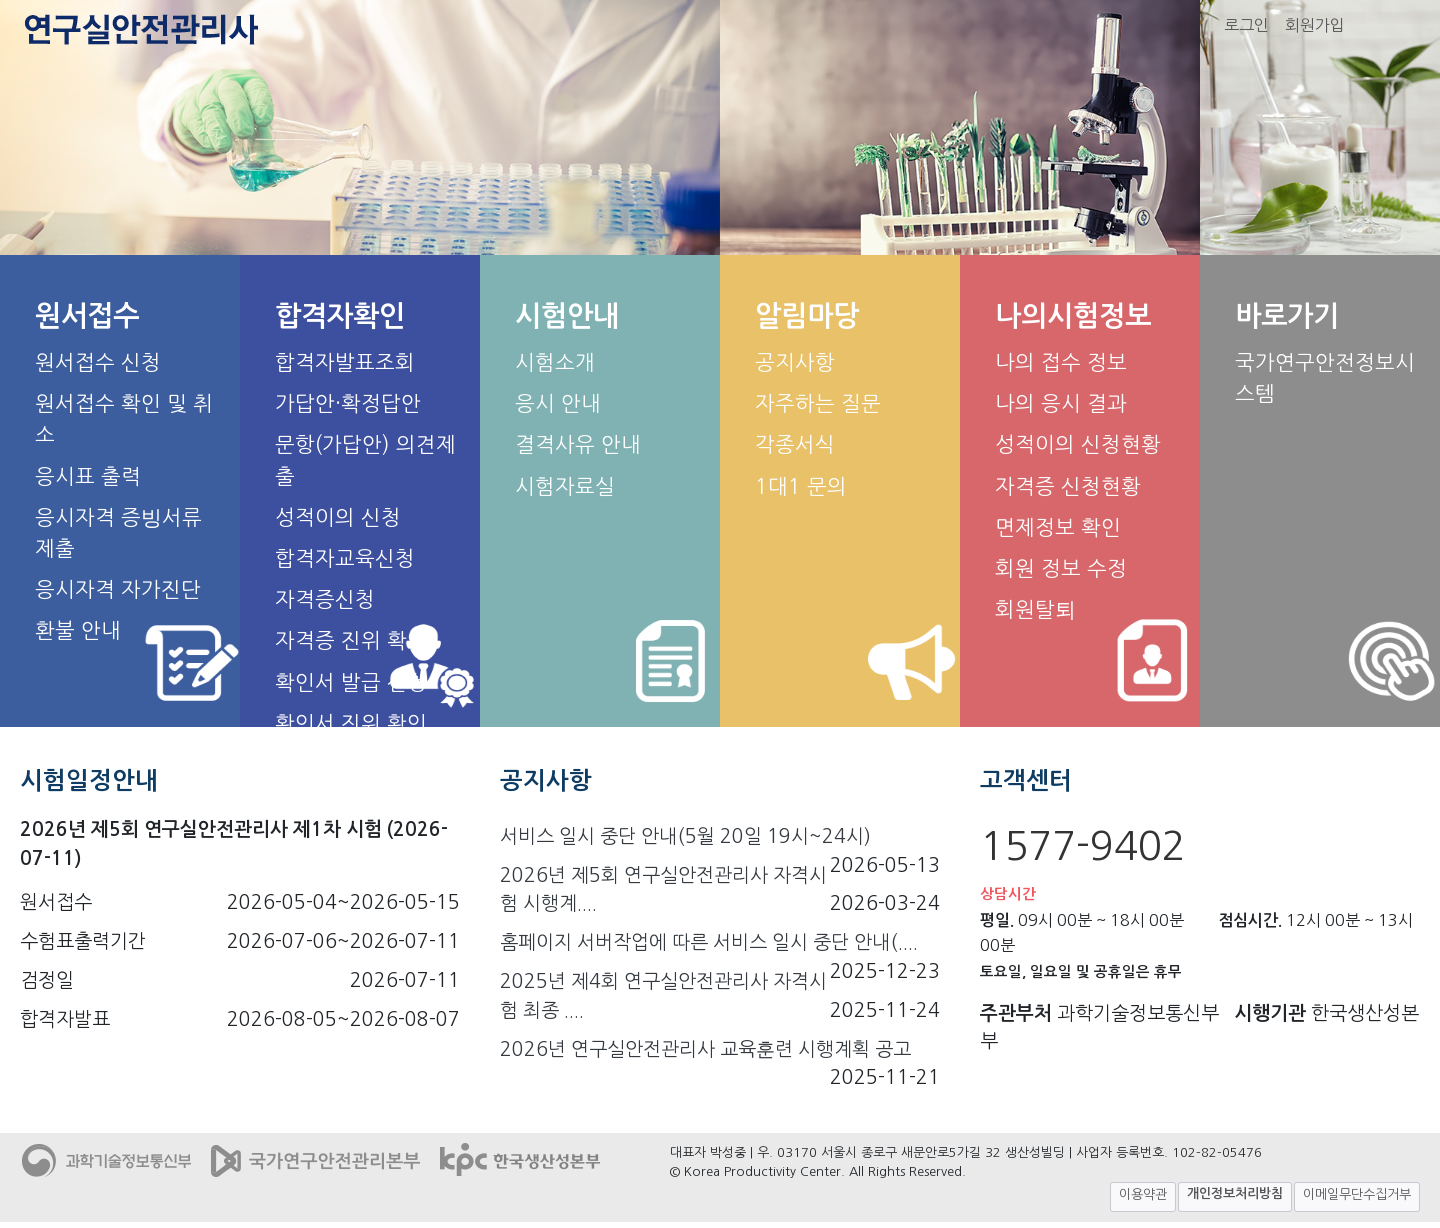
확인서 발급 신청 (351, 682)
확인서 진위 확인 (351, 723)
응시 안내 (558, 403)
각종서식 (795, 444)
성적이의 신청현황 (1078, 444)
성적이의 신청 (338, 517)
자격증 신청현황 (1068, 486)
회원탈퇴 (1035, 609)
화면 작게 (1420, 25)
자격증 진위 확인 (351, 640)
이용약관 (1143, 1194)
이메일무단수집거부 (1357, 1194)
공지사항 (795, 362)
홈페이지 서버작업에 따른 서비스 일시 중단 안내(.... (709, 942)
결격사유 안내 (578, 444)
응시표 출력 (88, 476)
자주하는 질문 (818, 403)
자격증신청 (325, 599)
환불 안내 (78, 630)
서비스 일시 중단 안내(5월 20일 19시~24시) (685, 836)
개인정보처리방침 (1235, 1193)
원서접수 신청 (98, 362)
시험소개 (555, 362)
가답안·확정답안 (348, 403)
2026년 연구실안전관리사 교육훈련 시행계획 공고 (705, 1049)
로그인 (1246, 25)
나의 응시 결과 (1061, 403)
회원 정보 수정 (1061, 568)
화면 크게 (1397, 25)
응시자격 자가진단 (118, 589)
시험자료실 (565, 486)
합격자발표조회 (345, 362)
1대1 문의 (801, 486)
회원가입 (1315, 25)
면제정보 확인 (1058, 527)
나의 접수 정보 (1061, 362)
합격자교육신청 (345, 558)
